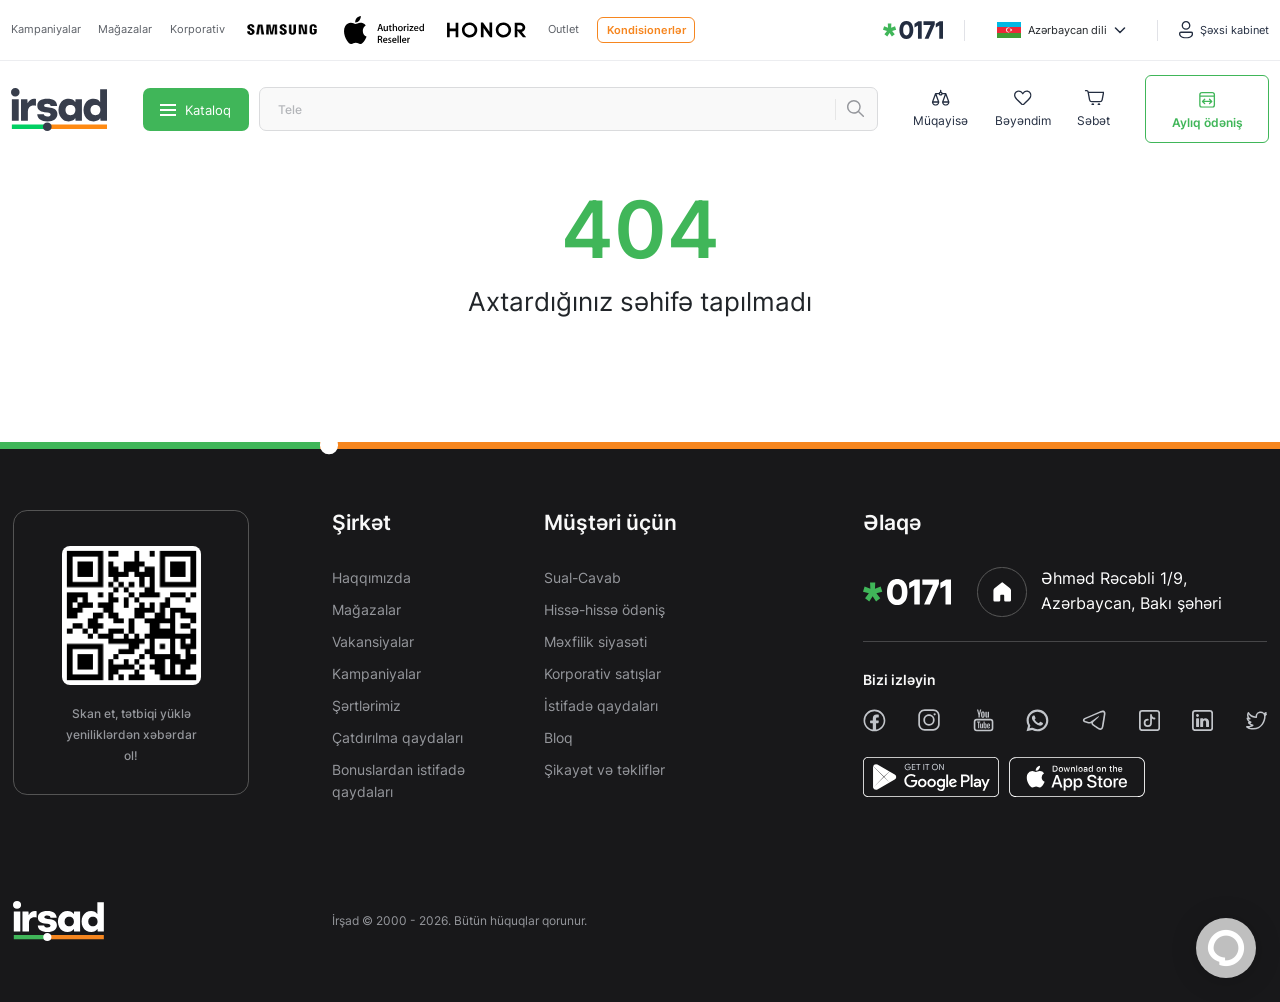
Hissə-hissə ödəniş (604, 609)
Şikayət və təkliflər (604, 769)
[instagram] (929, 720)
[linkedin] (1202, 720)
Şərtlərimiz (366, 705)
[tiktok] (1149, 720)
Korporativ (197, 29)
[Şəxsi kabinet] (1224, 30)
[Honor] (488, 30)
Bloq (558, 737)
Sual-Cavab (582, 577)
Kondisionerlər (646, 30)
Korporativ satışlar (602, 673)
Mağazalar (125, 29)
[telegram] (1094, 720)
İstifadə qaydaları (601, 705)
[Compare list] (940, 109)
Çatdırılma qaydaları (397, 737)
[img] (913, 30)
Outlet (563, 29)
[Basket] (1093, 110)
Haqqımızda (371, 577)
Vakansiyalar (373, 641)
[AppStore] (1077, 777)
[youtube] (983, 720)
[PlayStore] (931, 777)
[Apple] (386, 30)
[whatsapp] (1037, 720)
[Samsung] (284, 30)
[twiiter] (1256, 720)
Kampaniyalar (46, 29)
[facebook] (874, 720)
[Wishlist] (1023, 110)
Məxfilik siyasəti (595, 641)
